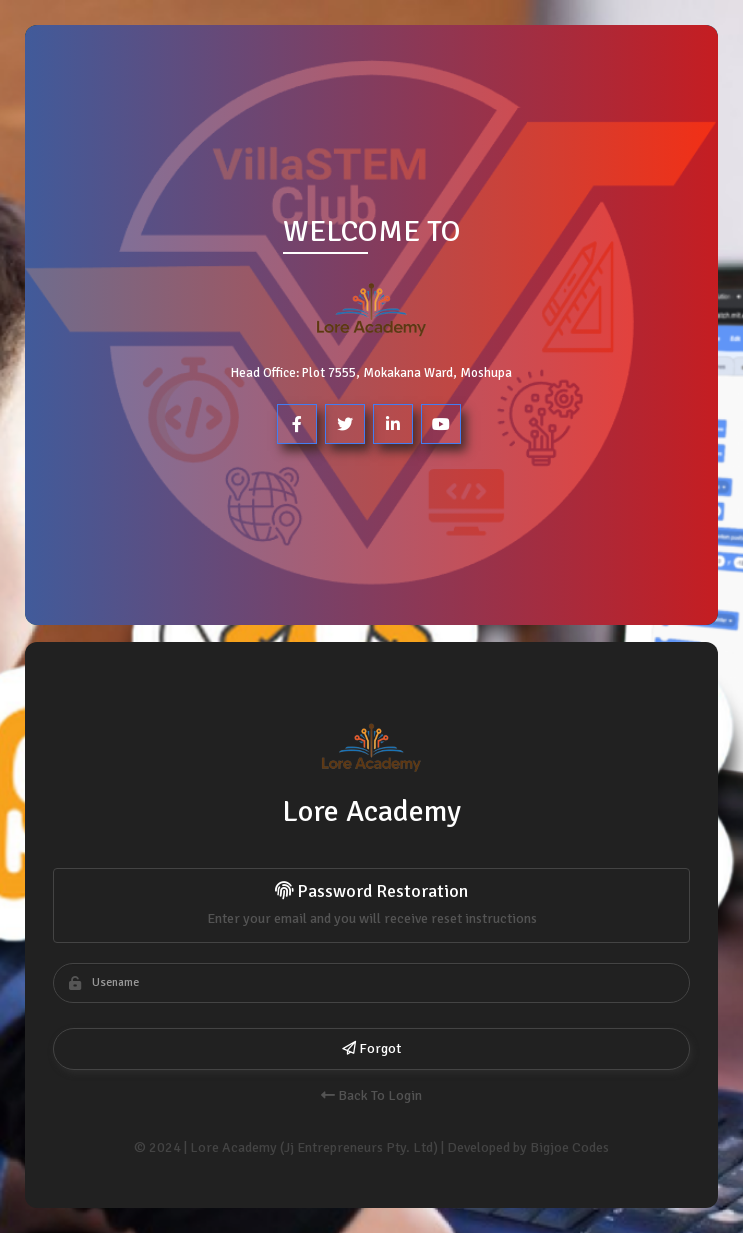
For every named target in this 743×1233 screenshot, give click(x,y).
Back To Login (371, 1095)
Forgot (371, 1048)
